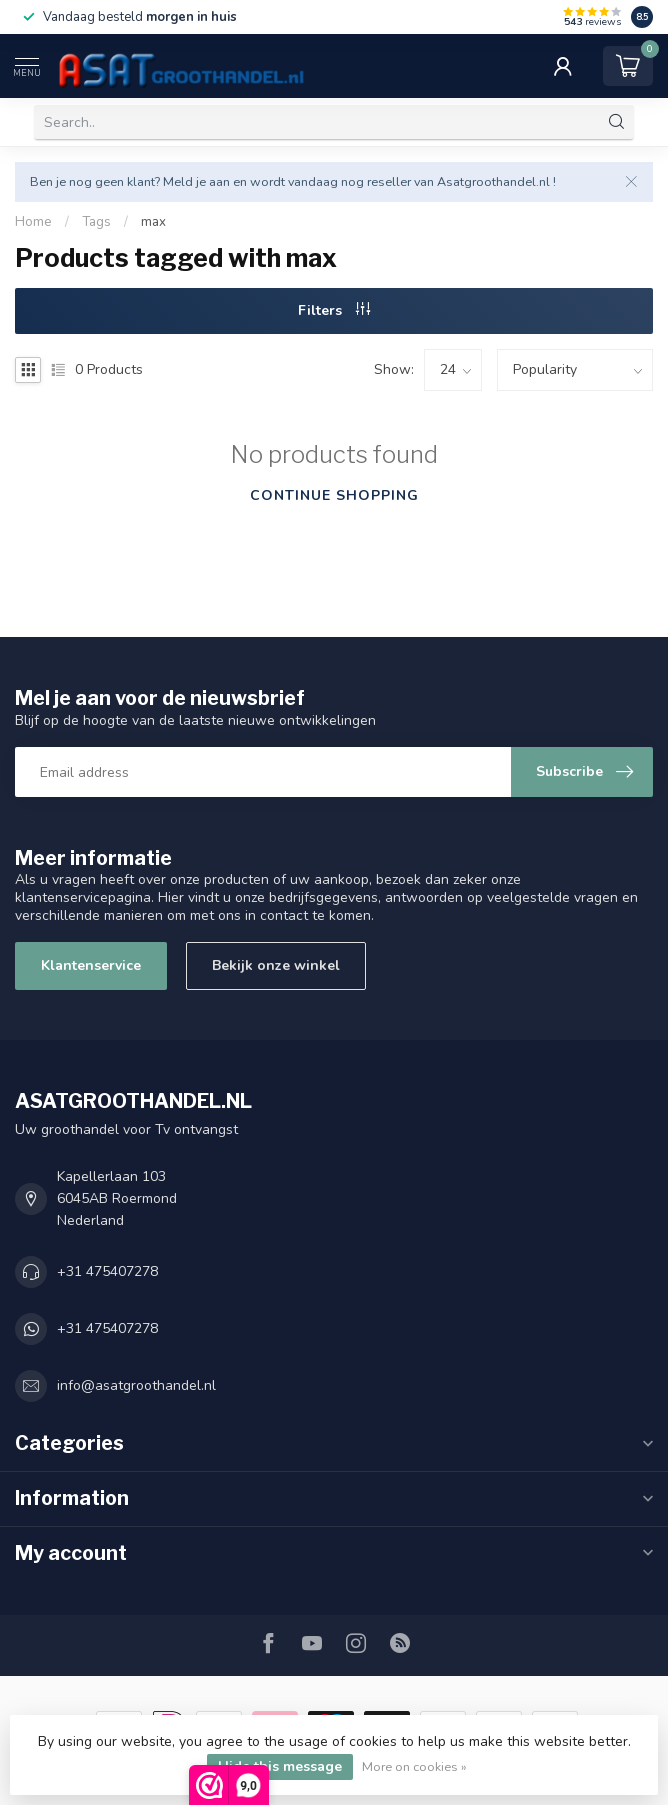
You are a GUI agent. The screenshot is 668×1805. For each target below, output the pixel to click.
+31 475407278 (107, 1271)
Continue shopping (334, 495)
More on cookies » (414, 1766)
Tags (96, 222)
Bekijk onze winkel (276, 965)
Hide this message (280, 1766)
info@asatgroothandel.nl (136, 1385)
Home (33, 222)
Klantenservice (91, 965)
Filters (334, 310)
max (153, 222)
